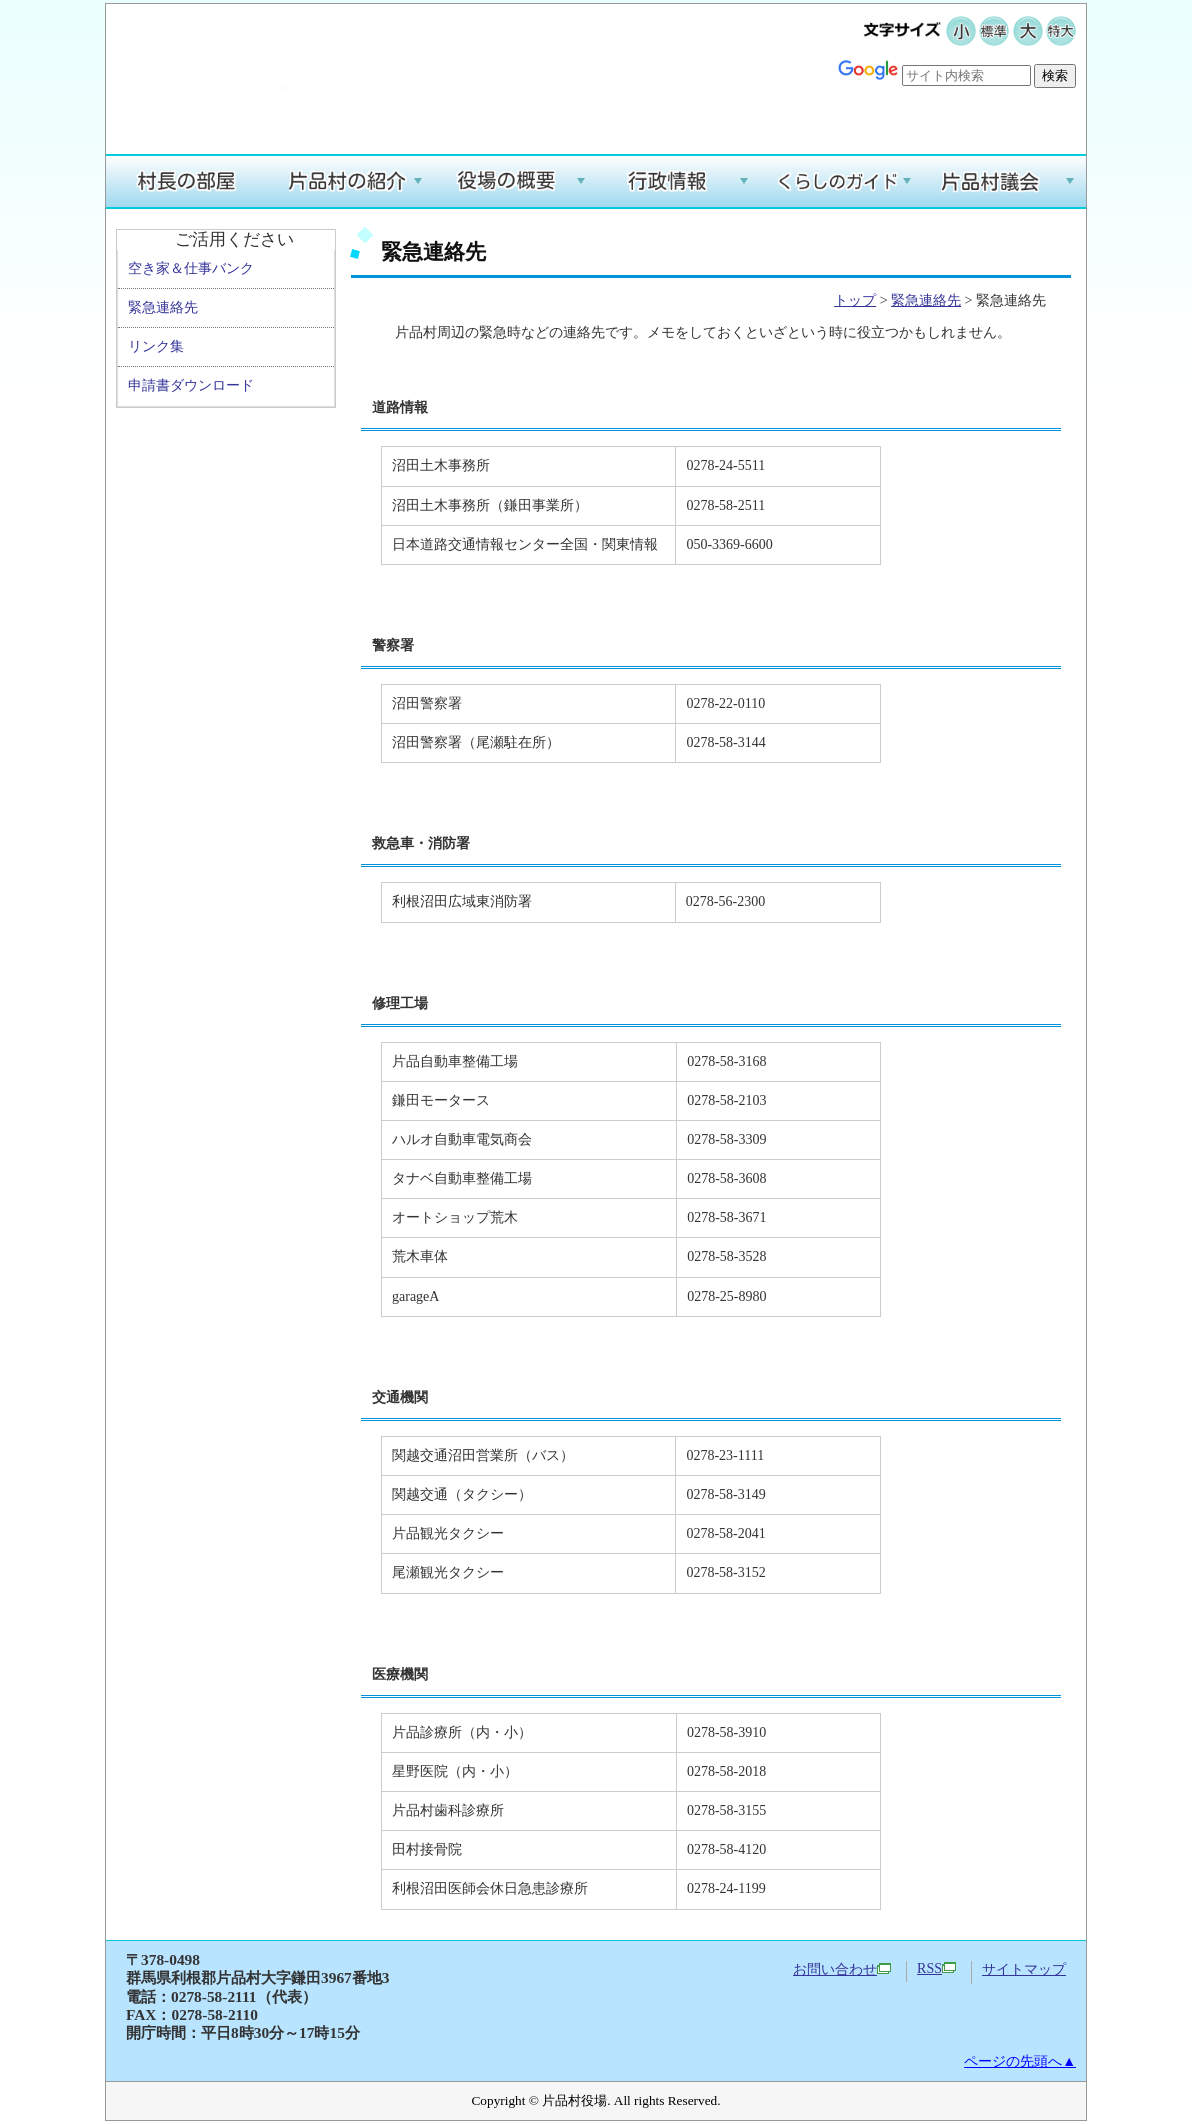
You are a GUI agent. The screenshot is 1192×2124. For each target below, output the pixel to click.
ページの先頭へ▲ (1020, 2061)
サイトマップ (1024, 1969)
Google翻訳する (1017, 106)
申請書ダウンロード (191, 385)
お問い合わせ (842, 1969)
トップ (855, 300)
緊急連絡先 (163, 307)
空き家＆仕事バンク (191, 268)
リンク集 (156, 346)
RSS (936, 1968)
